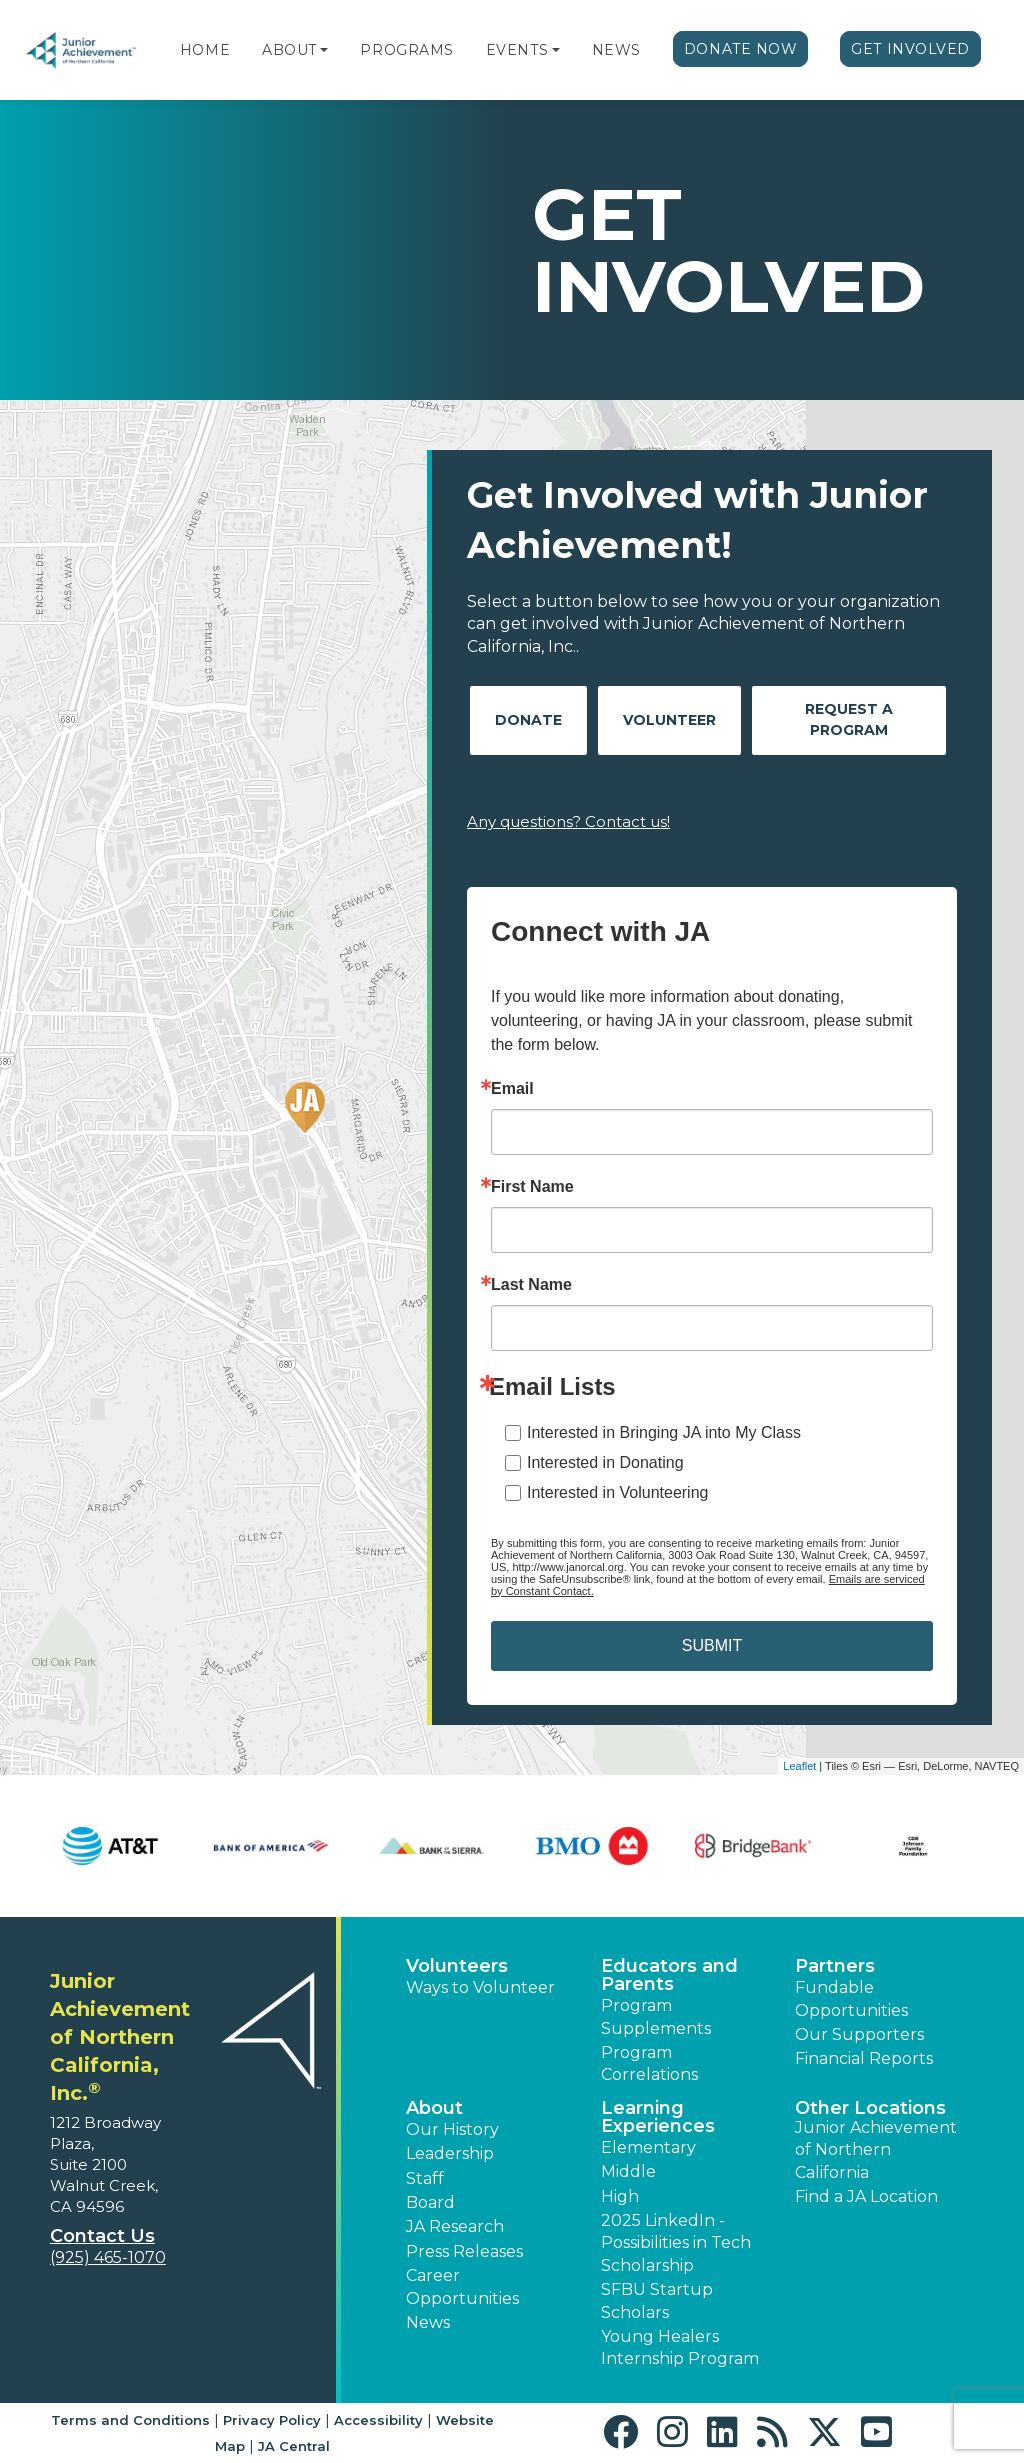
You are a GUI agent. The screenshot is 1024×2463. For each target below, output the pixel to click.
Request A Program (849, 719)
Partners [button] (835, 1966)
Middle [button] (628, 2171)
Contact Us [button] (102, 2236)
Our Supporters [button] (859, 2034)
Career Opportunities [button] (462, 2286)
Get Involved (910, 49)
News (616, 50)
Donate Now (741, 49)
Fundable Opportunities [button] (851, 1998)
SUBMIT (712, 1645)
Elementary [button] (648, 2147)
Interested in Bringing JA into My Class (664, 1432)
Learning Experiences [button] (658, 2117)
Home (205, 50)
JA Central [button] (294, 2446)
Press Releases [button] (464, 2251)
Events (517, 50)
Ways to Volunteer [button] (480, 1987)
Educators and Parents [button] (669, 1975)
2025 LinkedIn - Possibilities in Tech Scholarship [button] (676, 2243)
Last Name (531, 1285)
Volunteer (669, 720)
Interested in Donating (605, 1462)
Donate (528, 720)
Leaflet (799, 1766)
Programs (406, 50)
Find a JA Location (866, 2196)
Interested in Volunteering (617, 1492)
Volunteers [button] (457, 1966)
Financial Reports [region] (864, 2058)
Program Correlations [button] (649, 2063)
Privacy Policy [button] (272, 2420)
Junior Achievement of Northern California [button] (876, 2150)
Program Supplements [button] (656, 2016)
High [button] (620, 2196)
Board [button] (430, 2202)
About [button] (434, 2108)
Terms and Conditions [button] (130, 2420)
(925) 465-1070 (108, 2257)
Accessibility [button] (378, 2420)
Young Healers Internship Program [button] (680, 2347)
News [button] (428, 2322)
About (289, 50)
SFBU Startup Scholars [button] (657, 2300)
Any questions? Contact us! (568, 821)
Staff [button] (425, 2178)
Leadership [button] (450, 2153)
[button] (324, 50)
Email (512, 1089)
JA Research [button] (455, 2226)
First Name (532, 1187)
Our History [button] (452, 2129)
